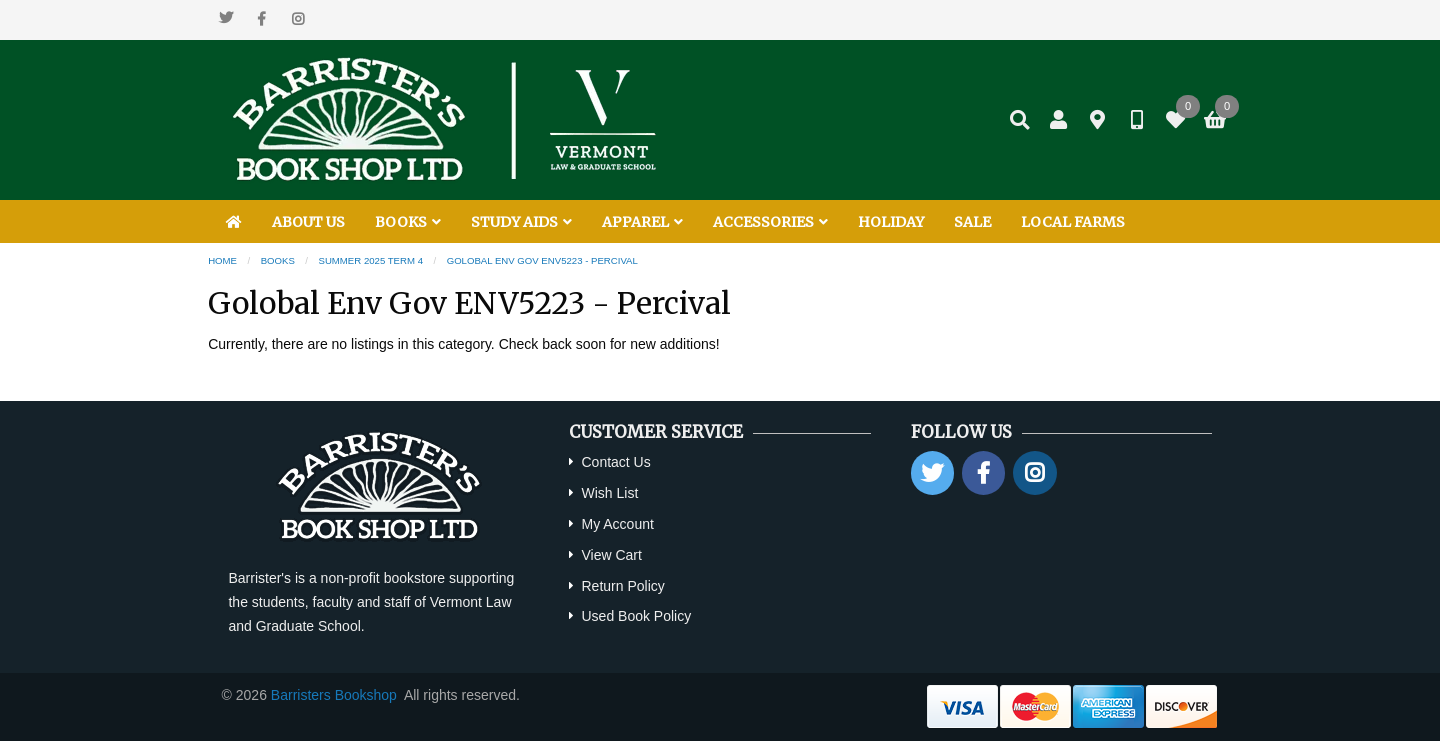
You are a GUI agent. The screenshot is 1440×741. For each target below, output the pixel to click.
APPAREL (642, 222)
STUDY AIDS (521, 222)
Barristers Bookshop (334, 695)
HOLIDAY (891, 222)
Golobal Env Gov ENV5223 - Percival (542, 260)
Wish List (609, 493)
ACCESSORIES (770, 222)
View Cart (611, 555)
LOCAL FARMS (1073, 222)
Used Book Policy (636, 616)
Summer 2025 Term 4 (371, 260)
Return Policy (622, 586)
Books (278, 260)
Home (222, 260)
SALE (972, 222)
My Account (617, 524)
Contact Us (615, 462)
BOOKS (408, 222)
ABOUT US (308, 222)
